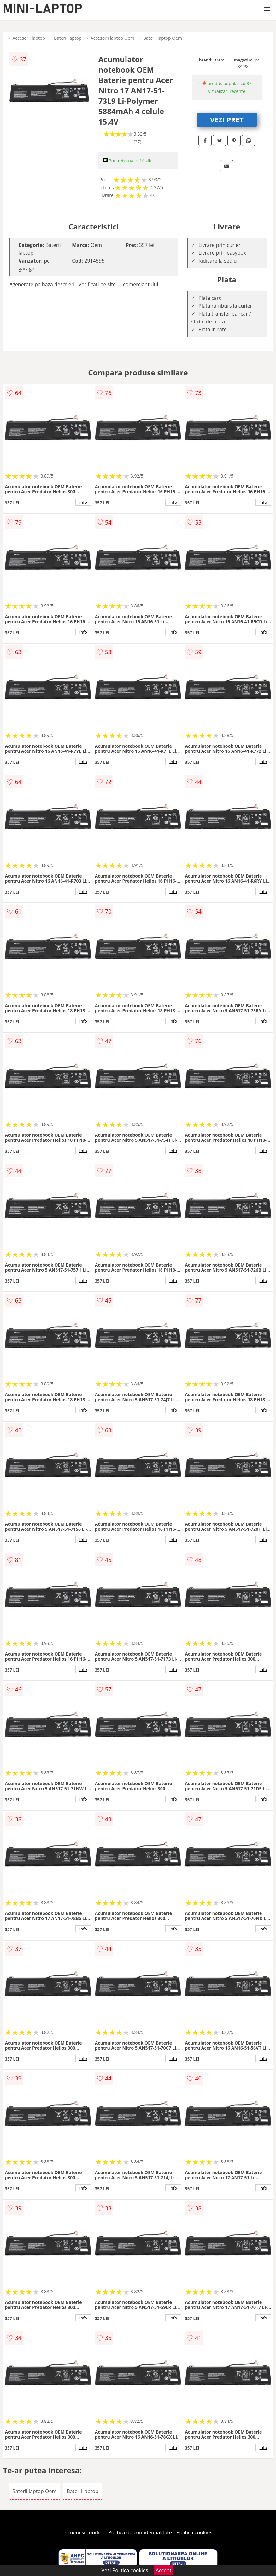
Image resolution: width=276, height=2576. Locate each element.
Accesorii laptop (28, 38)
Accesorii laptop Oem (112, 38)
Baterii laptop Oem (162, 38)
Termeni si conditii (82, 2532)
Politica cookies (194, 2532)
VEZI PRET (227, 119)
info (83, 502)
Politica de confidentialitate (140, 2532)
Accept (164, 2570)
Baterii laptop (68, 38)
